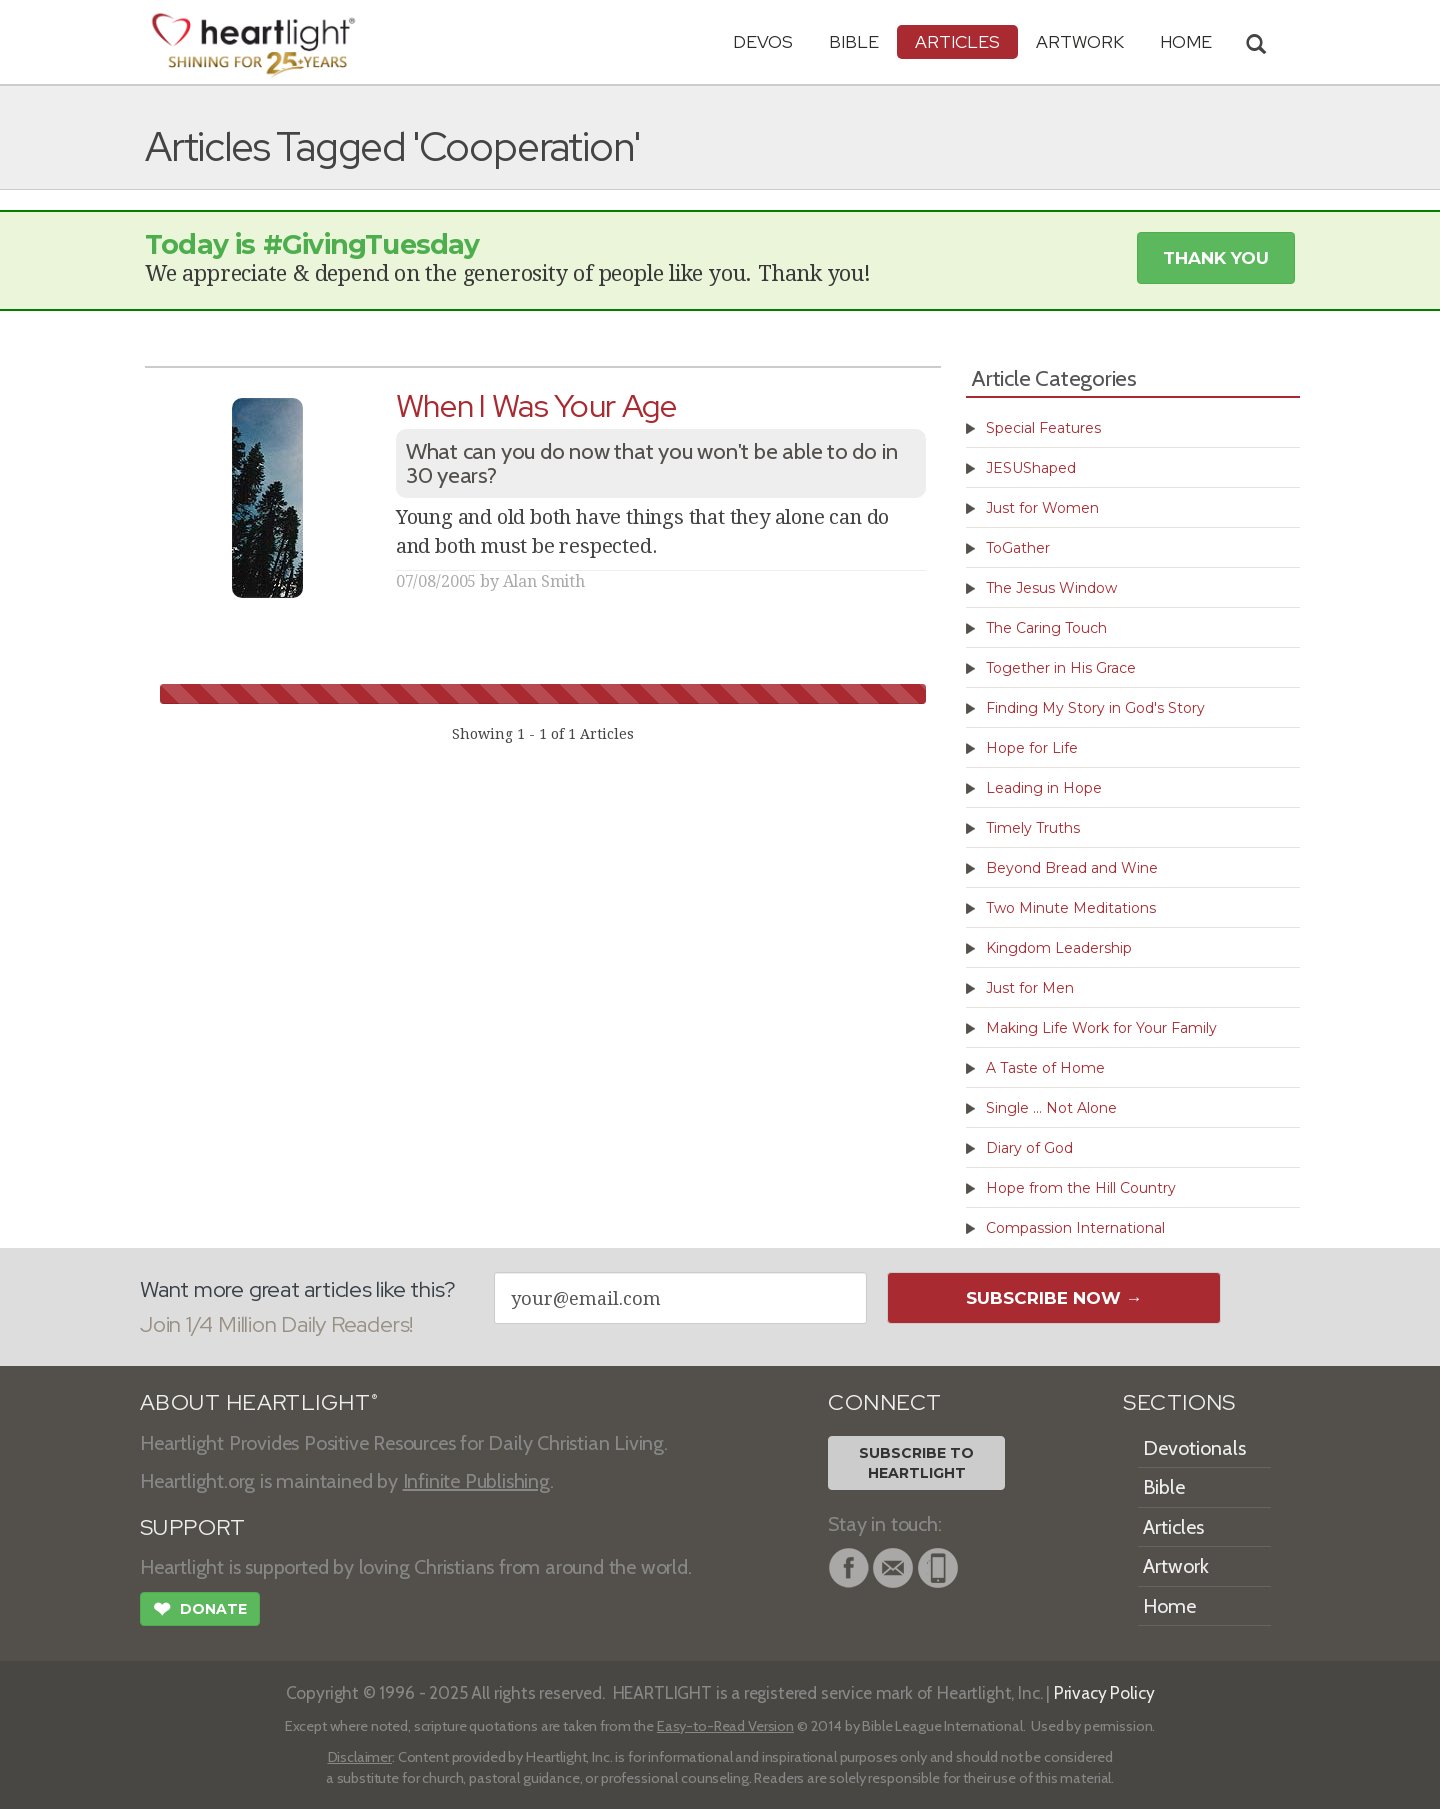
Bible (854, 41)
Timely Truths (1033, 828)
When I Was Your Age (536, 405)
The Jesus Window (1051, 588)
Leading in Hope (1044, 788)
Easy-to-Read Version (725, 1726)
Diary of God (1029, 1148)
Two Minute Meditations (1071, 908)
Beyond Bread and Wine (1072, 868)
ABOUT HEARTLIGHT (259, 1402)
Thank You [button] (1216, 258)
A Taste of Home (1045, 1068)
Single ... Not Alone (1051, 1108)
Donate (200, 1611)
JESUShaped (1031, 468)
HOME (1186, 41)
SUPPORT (192, 1527)
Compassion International (1075, 1228)
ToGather (1018, 548)
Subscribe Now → (1054, 1298)
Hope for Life (1032, 748)
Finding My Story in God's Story (1095, 708)
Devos (763, 41)
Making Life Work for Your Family (1101, 1028)
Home (1169, 1606)
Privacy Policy (1104, 1692)
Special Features (1043, 428)
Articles (957, 41)
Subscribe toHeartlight (916, 1463)
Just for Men (1030, 988)
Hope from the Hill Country (1081, 1188)
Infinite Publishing (476, 1481)
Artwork (1080, 41)
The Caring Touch (1046, 628)
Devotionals (1194, 1448)
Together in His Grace (1061, 668)
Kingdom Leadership (1059, 948)
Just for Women (1042, 508)
